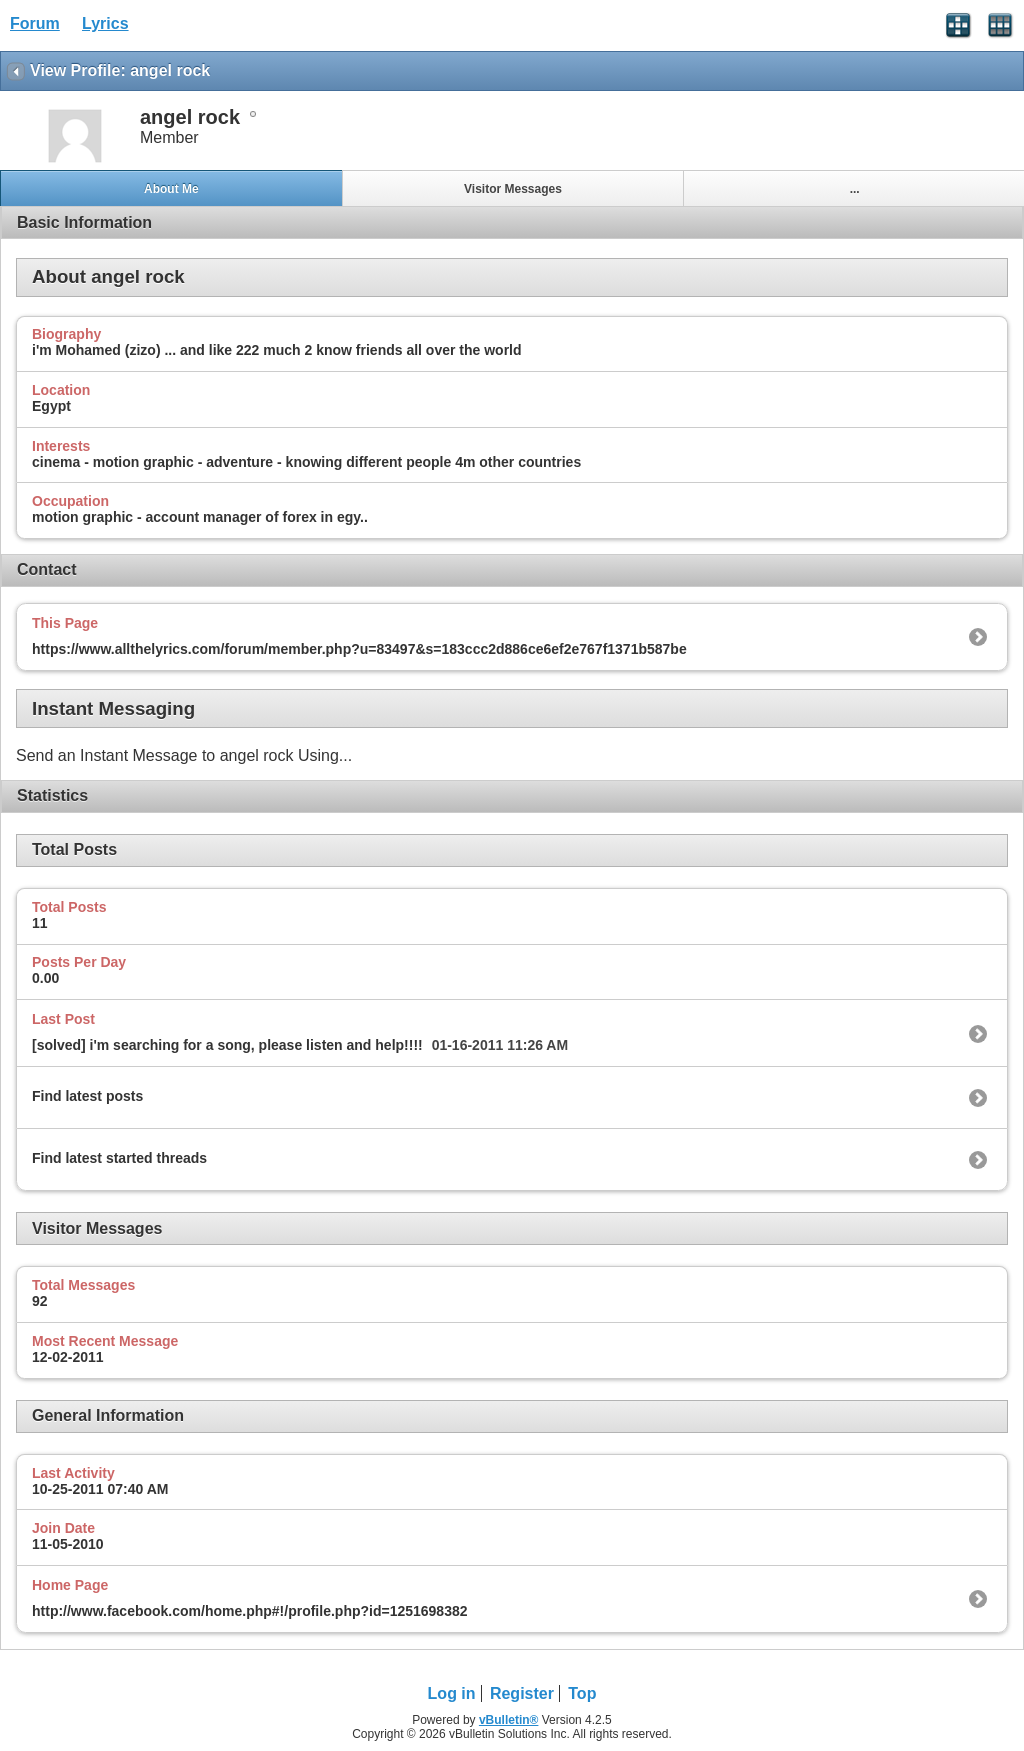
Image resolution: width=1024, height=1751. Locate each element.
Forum (35, 23)
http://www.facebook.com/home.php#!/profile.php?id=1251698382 (250, 1611)
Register (522, 1693)
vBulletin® (509, 1720)
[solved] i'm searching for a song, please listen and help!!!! (227, 1045)
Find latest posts (87, 1096)
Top (582, 1693)
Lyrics (105, 23)
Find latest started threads (119, 1158)
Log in (452, 1693)
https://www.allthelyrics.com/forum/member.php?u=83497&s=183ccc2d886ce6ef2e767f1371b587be (359, 649)
